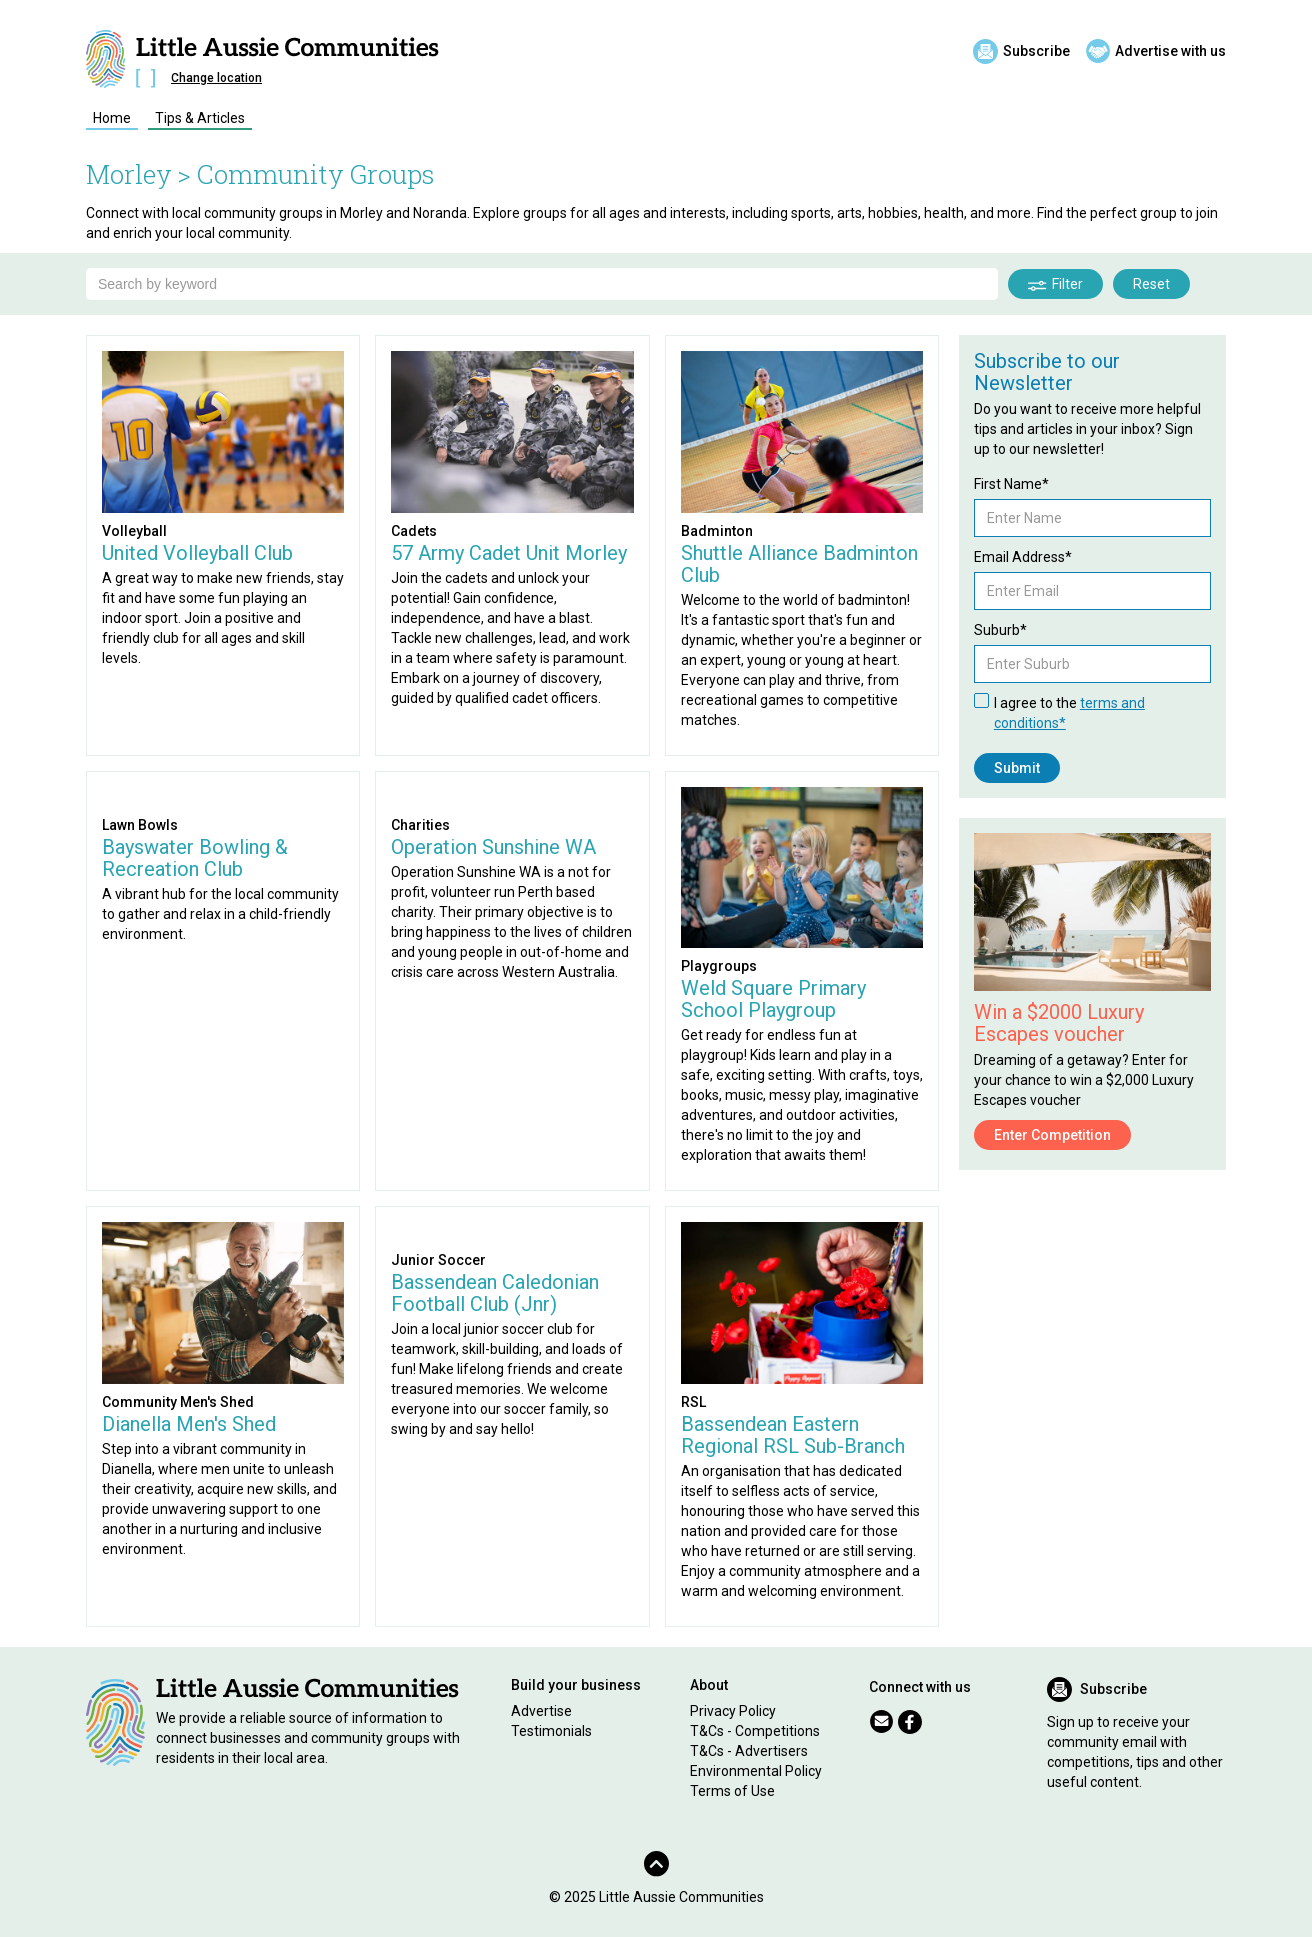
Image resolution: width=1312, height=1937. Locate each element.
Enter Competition (1052, 1135)
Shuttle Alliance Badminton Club (799, 564)
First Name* (1011, 484)
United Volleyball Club (197, 553)
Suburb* (1000, 630)
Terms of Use (732, 1791)
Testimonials (551, 1731)
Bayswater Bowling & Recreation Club (195, 858)
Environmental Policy (756, 1771)
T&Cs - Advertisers (749, 1751)
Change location (216, 78)
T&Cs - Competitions (755, 1731)
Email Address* (1023, 557)
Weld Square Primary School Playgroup (773, 999)
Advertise (541, 1711)
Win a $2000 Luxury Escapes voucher (1059, 1023)
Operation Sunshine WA (493, 847)
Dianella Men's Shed (189, 1424)
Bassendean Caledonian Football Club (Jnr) (495, 1293)
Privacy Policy (733, 1711)
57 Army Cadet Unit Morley (509, 553)
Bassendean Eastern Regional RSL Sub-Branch (793, 1435)
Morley (129, 174)
